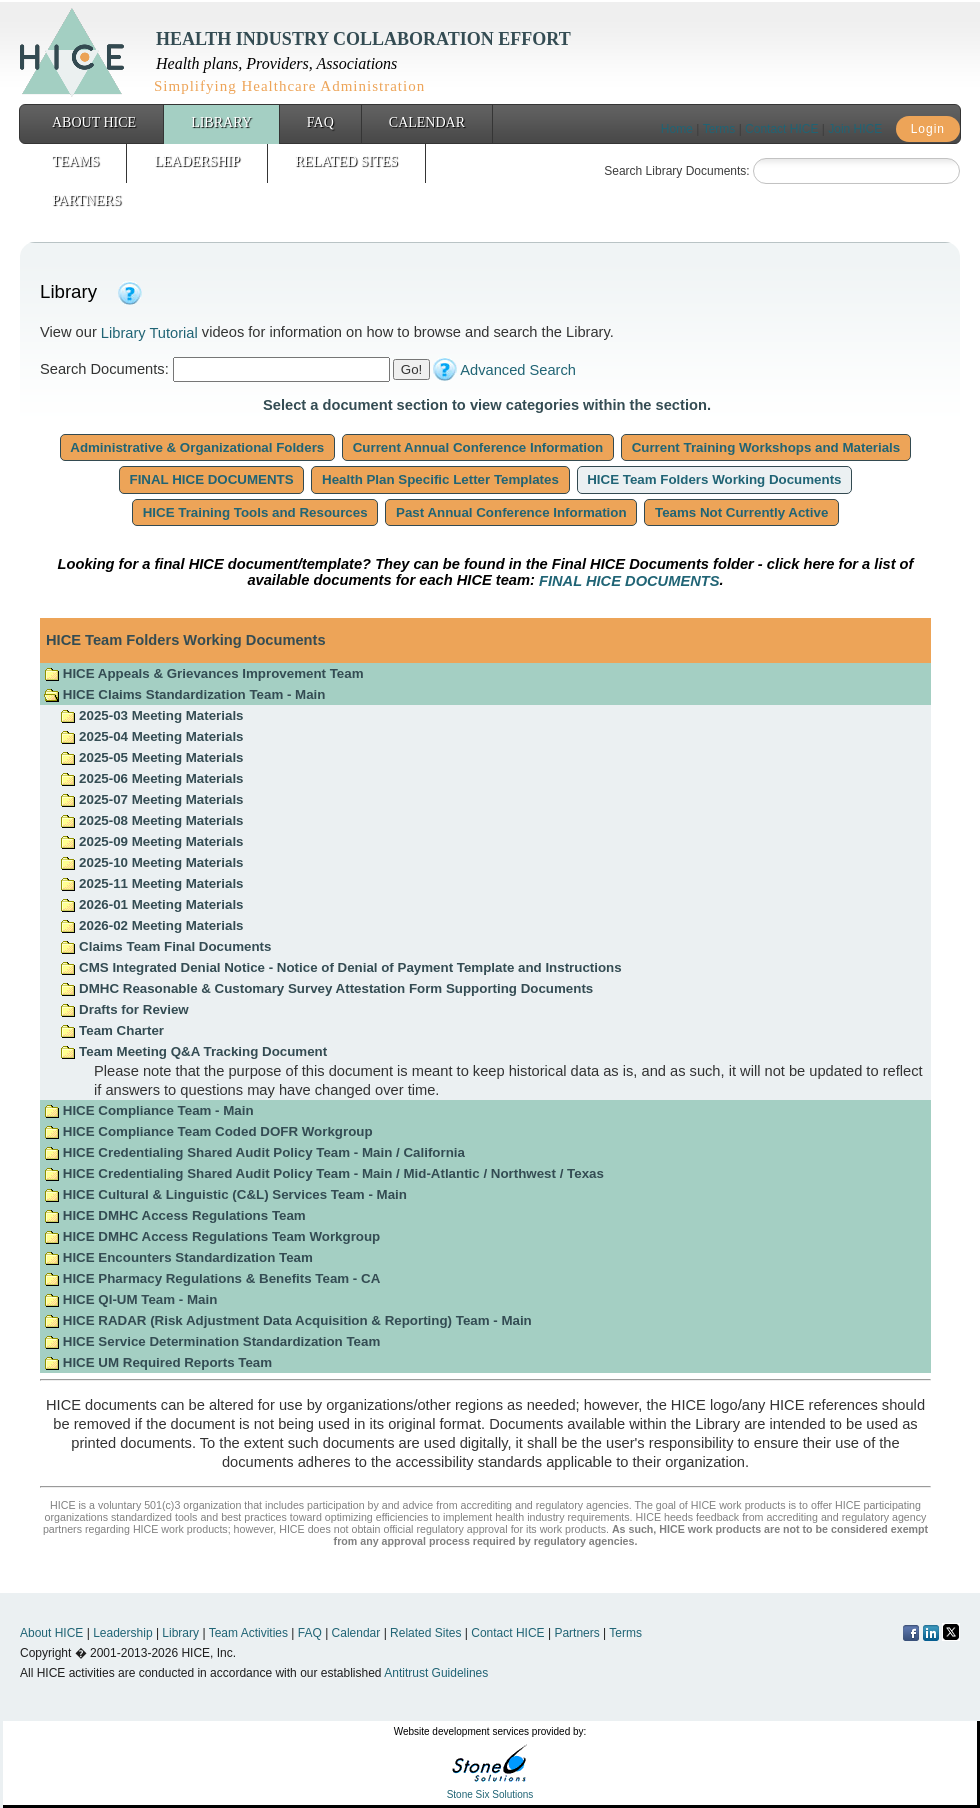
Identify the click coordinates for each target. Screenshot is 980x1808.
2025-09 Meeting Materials (151, 841)
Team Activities (248, 1633)
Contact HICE (781, 129)
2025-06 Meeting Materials (151, 778)
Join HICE (855, 129)
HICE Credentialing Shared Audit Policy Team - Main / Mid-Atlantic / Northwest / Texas (324, 1173)
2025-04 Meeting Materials (151, 736)
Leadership (197, 161)
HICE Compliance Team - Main (149, 1110)
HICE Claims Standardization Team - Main (184, 694)
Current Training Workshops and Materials (766, 447)
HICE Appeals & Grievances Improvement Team (203, 673)
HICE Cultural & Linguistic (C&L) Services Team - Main (225, 1194)
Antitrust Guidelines (436, 1673)
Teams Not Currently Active (741, 512)
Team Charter (112, 1030)
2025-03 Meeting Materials (151, 715)
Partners (86, 200)
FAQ (320, 122)
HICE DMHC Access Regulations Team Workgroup (212, 1236)
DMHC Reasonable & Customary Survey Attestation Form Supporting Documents (326, 988)
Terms (719, 129)
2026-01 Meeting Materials (151, 904)
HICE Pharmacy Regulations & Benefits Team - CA (212, 1278)
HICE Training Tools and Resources (255, 512)
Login (928, 129)
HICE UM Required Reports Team (158, 1362)
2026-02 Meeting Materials (151, 925)
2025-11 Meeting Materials (151, 883)
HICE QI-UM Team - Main (130, 1299)
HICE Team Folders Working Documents (715, 479)
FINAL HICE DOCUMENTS (212, 479)
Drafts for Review (124, 1009)
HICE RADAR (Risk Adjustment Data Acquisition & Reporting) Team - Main (288, 1320)
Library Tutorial (149, 333)
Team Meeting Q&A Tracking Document (193, 1051)
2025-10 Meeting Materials (151, 862)
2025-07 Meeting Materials (151, 799)
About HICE (94, 122)
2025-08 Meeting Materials (151, 820)
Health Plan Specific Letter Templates (440, 479)
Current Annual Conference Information (478, 447)
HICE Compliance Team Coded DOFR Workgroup (208, 1131)
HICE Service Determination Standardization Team (212, 1341)
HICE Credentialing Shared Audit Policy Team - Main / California (254, 1152)
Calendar (427, 122)
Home (677, 129)
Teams (75, 161)
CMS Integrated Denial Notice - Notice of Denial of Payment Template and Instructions (340, 967)
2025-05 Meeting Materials (151, 757)
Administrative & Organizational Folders (197, 447)
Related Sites (346, 161)
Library (221, 122)
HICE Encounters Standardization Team (178, 1257)
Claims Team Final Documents (165, 946)
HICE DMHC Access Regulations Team (175, 1215)
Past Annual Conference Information (511, 512)
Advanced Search (518, 370)
